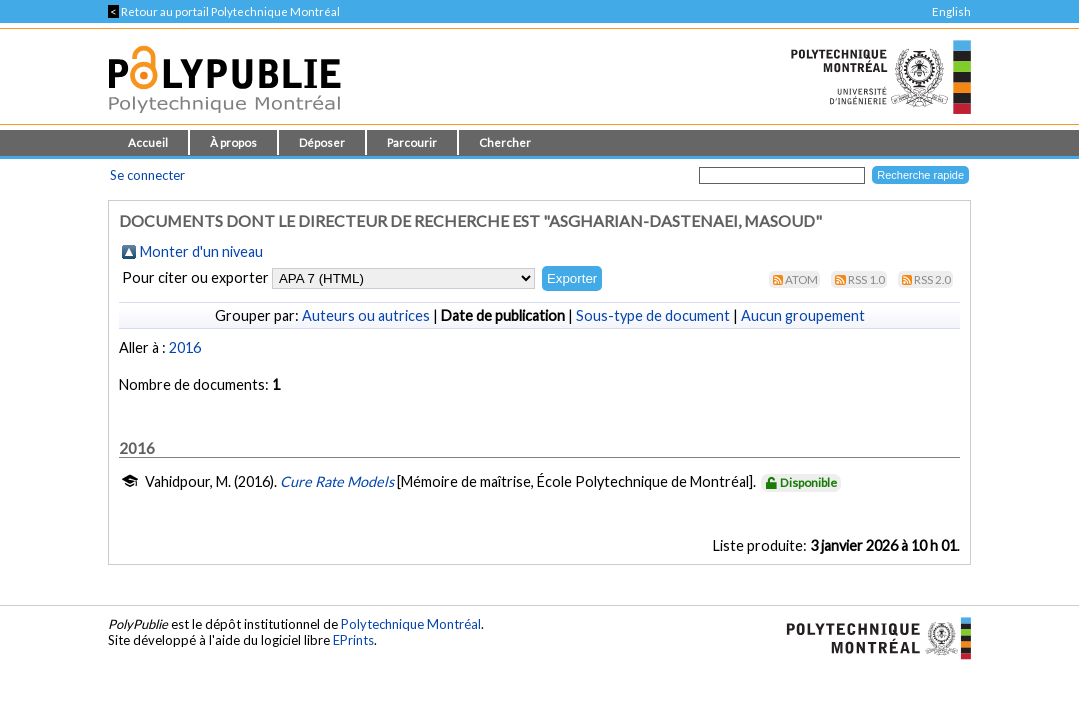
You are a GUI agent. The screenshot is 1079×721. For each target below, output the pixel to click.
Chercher (505, 142)
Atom (801, 279)
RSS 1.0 (866, 279)
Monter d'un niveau (201, 251)
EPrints (353, 640)
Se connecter (147, 175)
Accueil (148, 142)
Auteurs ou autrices (366, 315)
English (951, 11)
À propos (233, 142)
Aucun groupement (803, 315)
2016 (185, 347)
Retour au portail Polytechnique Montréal (224, 11)
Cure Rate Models (337, 481)
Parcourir (412, 142)
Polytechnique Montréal (411, 624)
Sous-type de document (653, 315)
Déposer (322, 142)
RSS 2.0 (932, 279)
